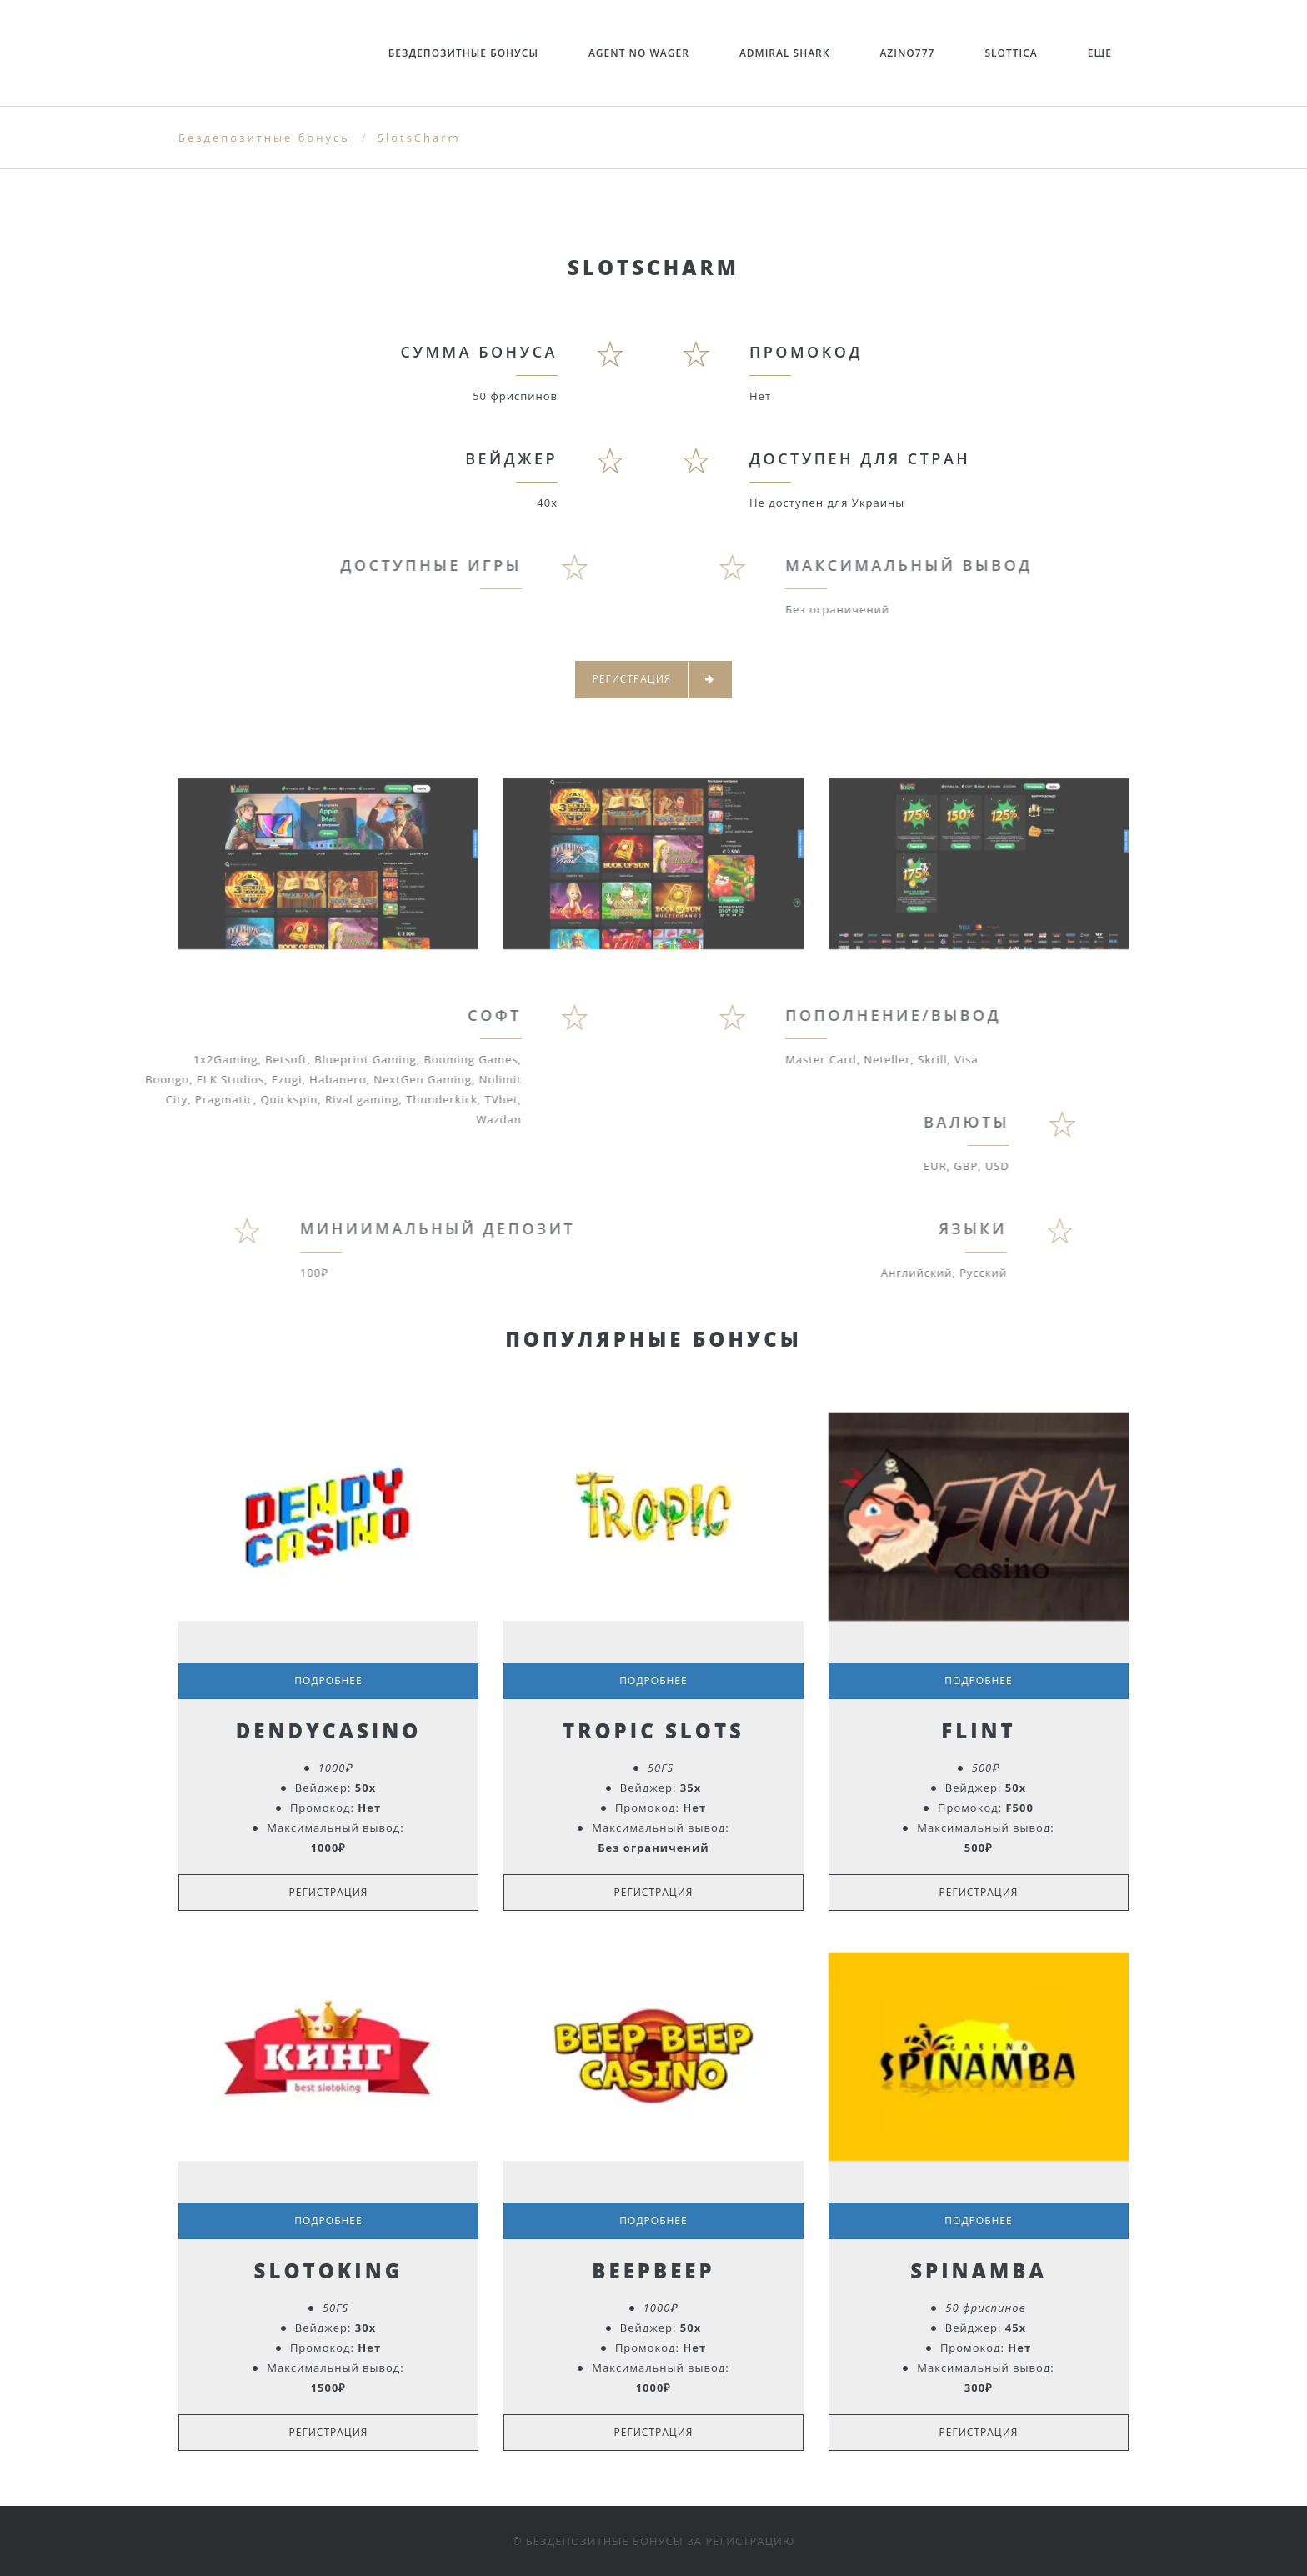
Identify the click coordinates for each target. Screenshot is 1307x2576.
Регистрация (654, 680)
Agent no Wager (638, 53)
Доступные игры (371, 565)
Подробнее (328, 1680)
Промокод (806, 352)
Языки (912, 1228)
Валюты (907, 1122)
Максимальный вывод (968, 565)
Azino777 (906, 53)
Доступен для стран (859, 458)
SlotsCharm (419, 137)
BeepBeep (653, 2270)
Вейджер (511, 458)
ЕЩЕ (1100, 53)
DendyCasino (329, 1730)
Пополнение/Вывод (952, 1015)
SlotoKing (328, 2270)
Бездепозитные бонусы (463, 53)
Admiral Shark (784, 53)
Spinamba (978, 2270)
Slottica (1010, 53)
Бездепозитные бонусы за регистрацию (660, 2540)
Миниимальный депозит (498, 1228)
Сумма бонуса (479, 352)
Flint (978, 1730)
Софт (435, 1015)
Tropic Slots (653, 1730)
